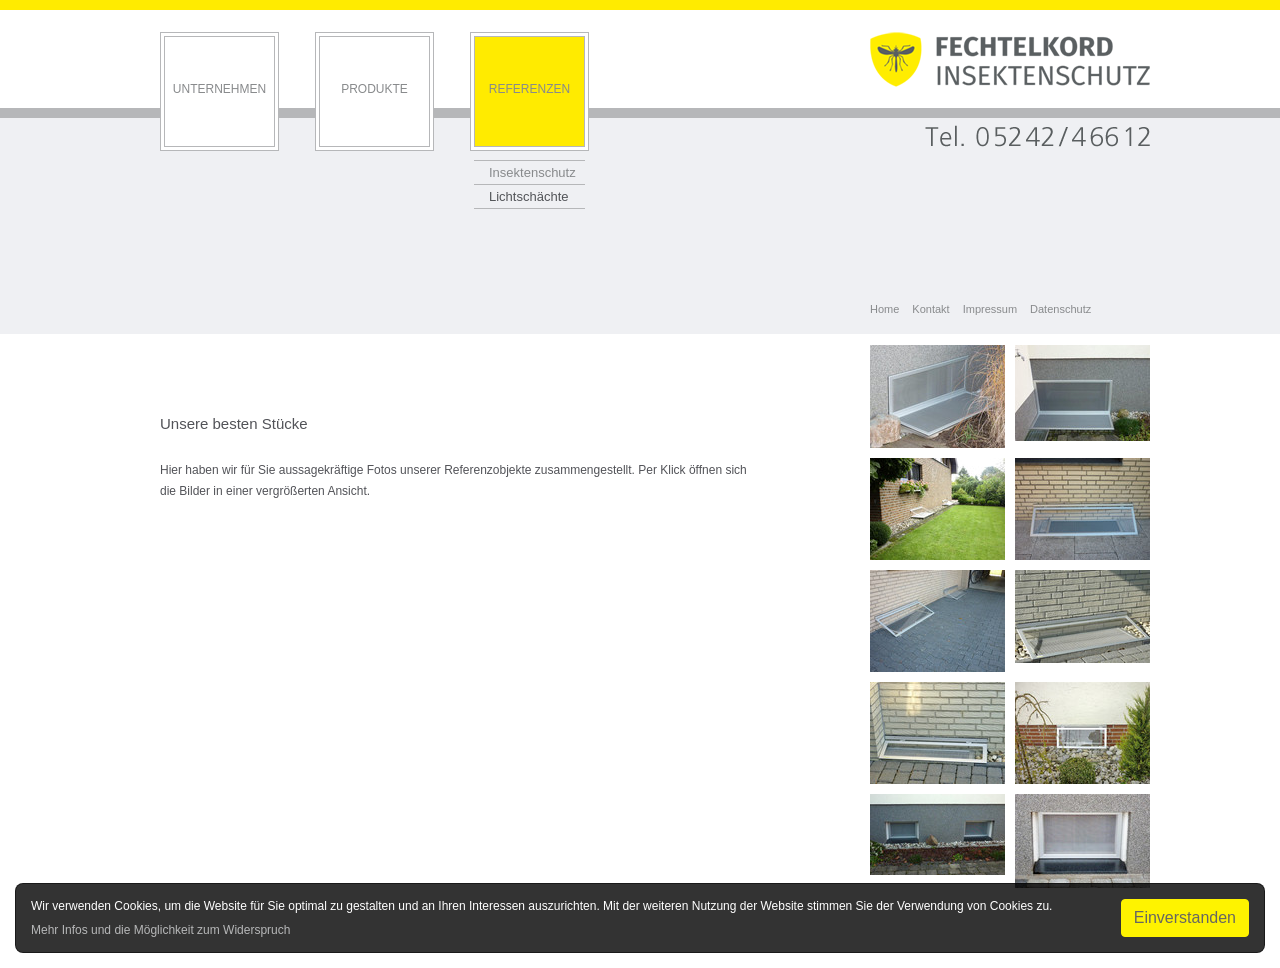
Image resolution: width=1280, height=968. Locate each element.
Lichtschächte (529, 196)
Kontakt (930, 309)
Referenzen (529, 89)
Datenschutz (1060, 309)
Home (884, 309)
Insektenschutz (532, 172)
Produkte (374, 89)
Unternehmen (219, 89)
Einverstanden (1185, 917)
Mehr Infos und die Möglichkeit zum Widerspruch (160, 930)
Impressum (990, 309)
